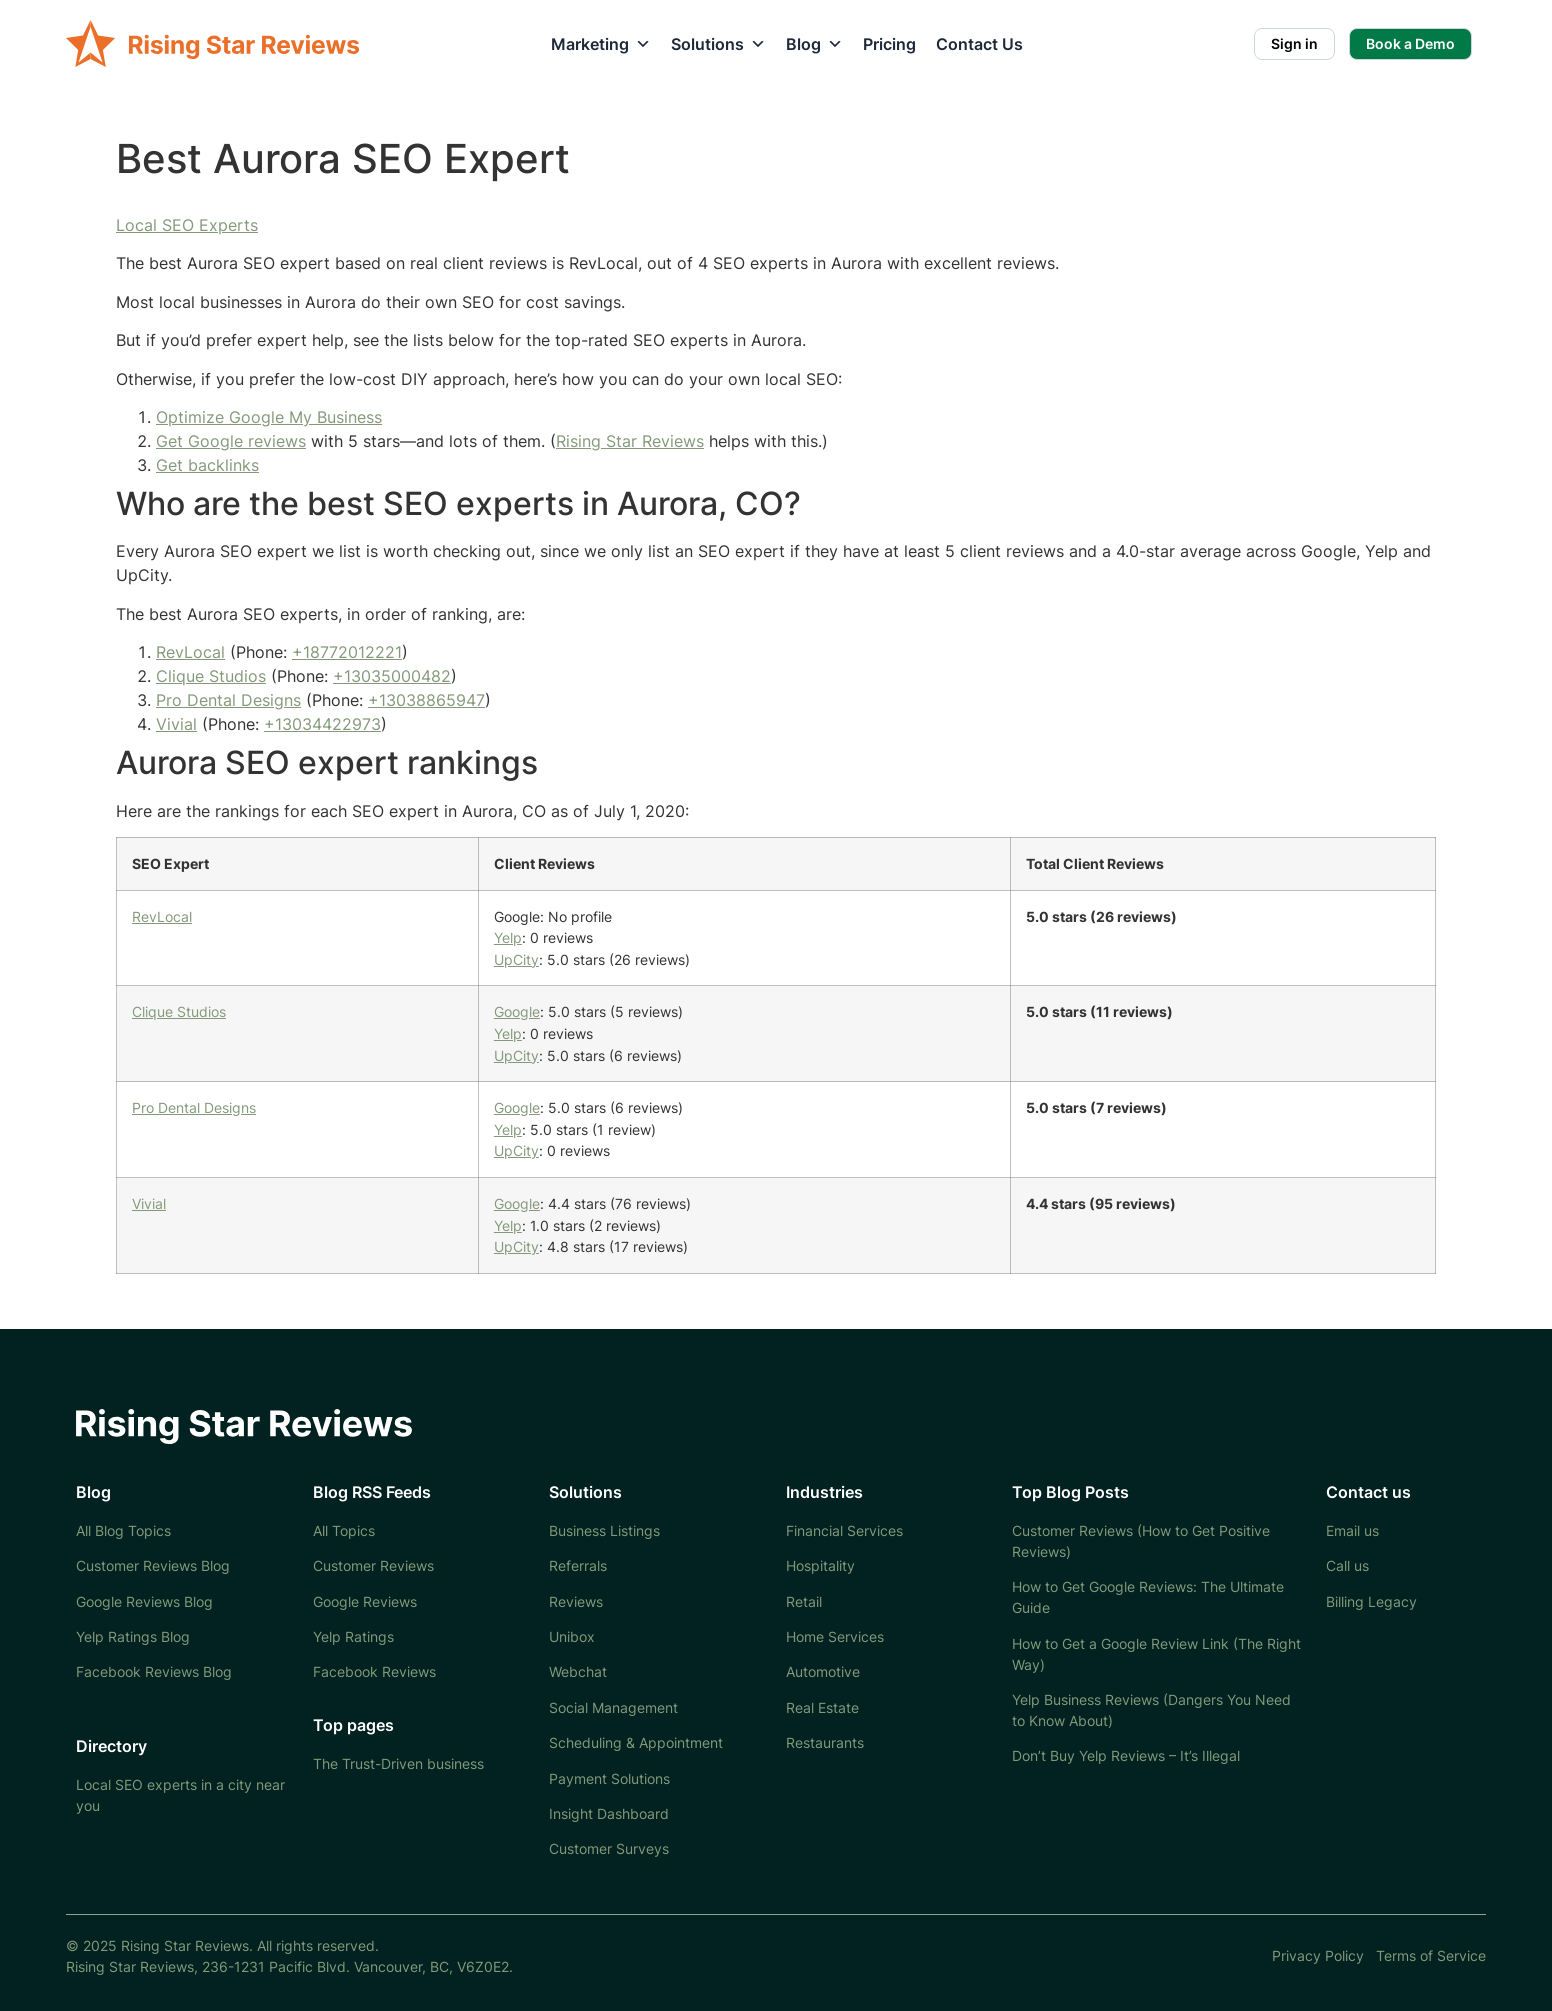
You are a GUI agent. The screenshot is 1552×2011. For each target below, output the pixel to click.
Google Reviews (365, 1601)
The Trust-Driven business (398, 1763)
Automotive (823, 1671)
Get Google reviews (231, 441)
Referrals (578, 1565)
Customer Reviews (373, 1565)
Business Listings (604, 1530)
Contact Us (979, 44)
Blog (814, 44)
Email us (1352, 1530)
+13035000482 (392, 676)
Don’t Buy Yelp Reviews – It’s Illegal (1126, 1755)
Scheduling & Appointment (636, 1742)
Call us (1347, 1565)
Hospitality (820, 1565)
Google (517, 1011)
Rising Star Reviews (630, 441)
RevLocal (190, 652)
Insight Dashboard (609, 1813)
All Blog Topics (123, 1530)
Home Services (835, 1636)
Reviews (576, 1601)
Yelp (508, 937)
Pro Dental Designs (228, 700)
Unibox (572, 1636)
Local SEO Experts (187, 225)
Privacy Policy (1318, 1955)
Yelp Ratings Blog (133, 1636)
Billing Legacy (1371, 1601)
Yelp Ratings (353, 1636)
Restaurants (825, 1742)
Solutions (718, 44)
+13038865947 (426, 700)
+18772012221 (347, 652)
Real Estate (822, 1707)
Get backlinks (207, 465)
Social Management (613, 1707)
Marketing (601, 44)
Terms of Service (1431, 1955)
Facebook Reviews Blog (154, 1671)
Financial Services (844, 1530)
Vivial (176, 724)
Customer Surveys (609, 1848)
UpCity (516, 959)
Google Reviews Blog (144, 1601)
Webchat (578, 1671)
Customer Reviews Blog (153, 1565)
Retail (804, 1601)
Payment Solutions (609, 1778)
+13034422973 (322, 724)
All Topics (344, 1530)
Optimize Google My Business (269, 417)
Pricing (889, 44)
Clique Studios (211, 676)
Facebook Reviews (374, 1671)
